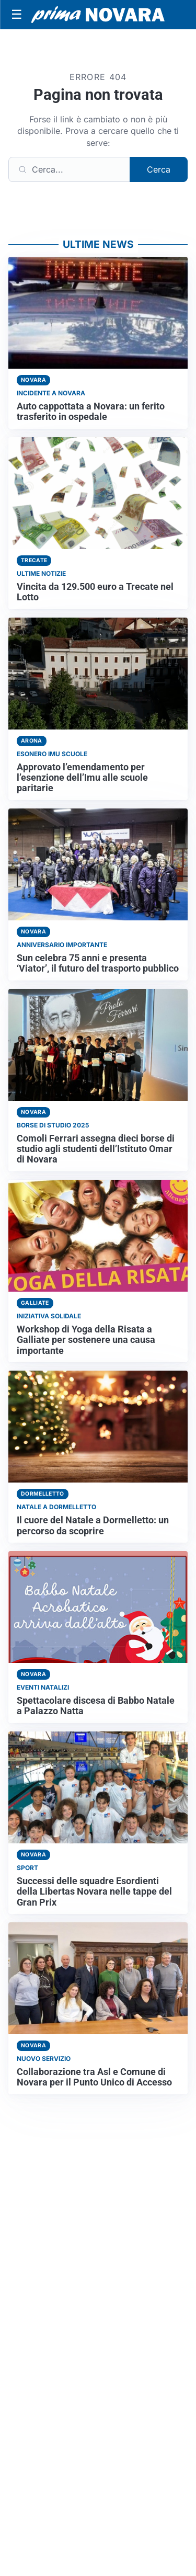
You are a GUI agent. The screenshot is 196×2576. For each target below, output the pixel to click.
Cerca (158, 169)
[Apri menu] (17, 15)
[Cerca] (69, 169)
